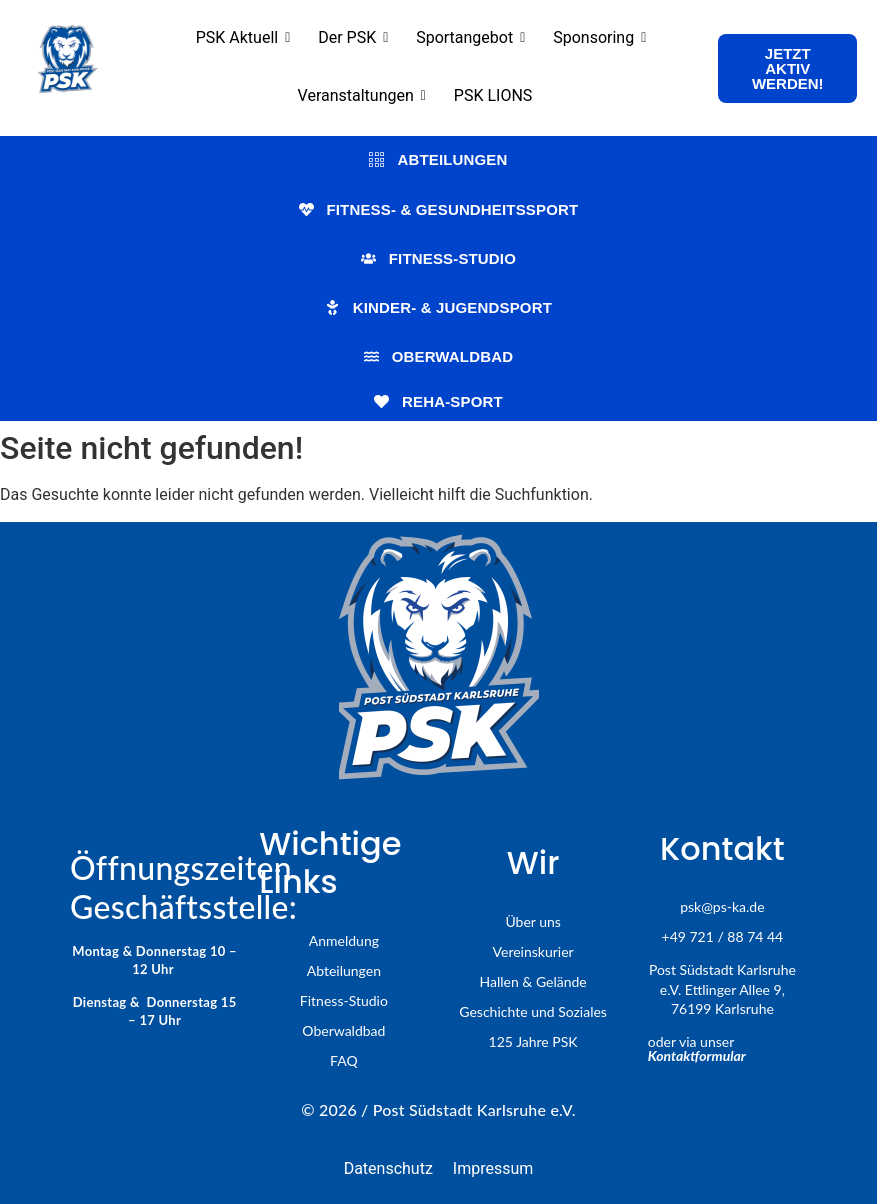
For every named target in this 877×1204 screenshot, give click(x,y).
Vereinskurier (533, 951)
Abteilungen (344, 970)
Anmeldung (344, 940)
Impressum (493, 1168)
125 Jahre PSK (533, 1041)
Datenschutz (388, 1168)
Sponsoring (599, 37)
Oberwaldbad (343, 1030)
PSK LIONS (493, 95)
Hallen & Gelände (533, 981)
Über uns (532, 921)
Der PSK (353, 37)
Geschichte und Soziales (533, 1011)
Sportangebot (470, 37)
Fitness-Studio (344, 1000)
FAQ (344, 1060)
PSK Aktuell (243, 37)
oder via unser (697, 1048)
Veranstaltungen (362, 95)
